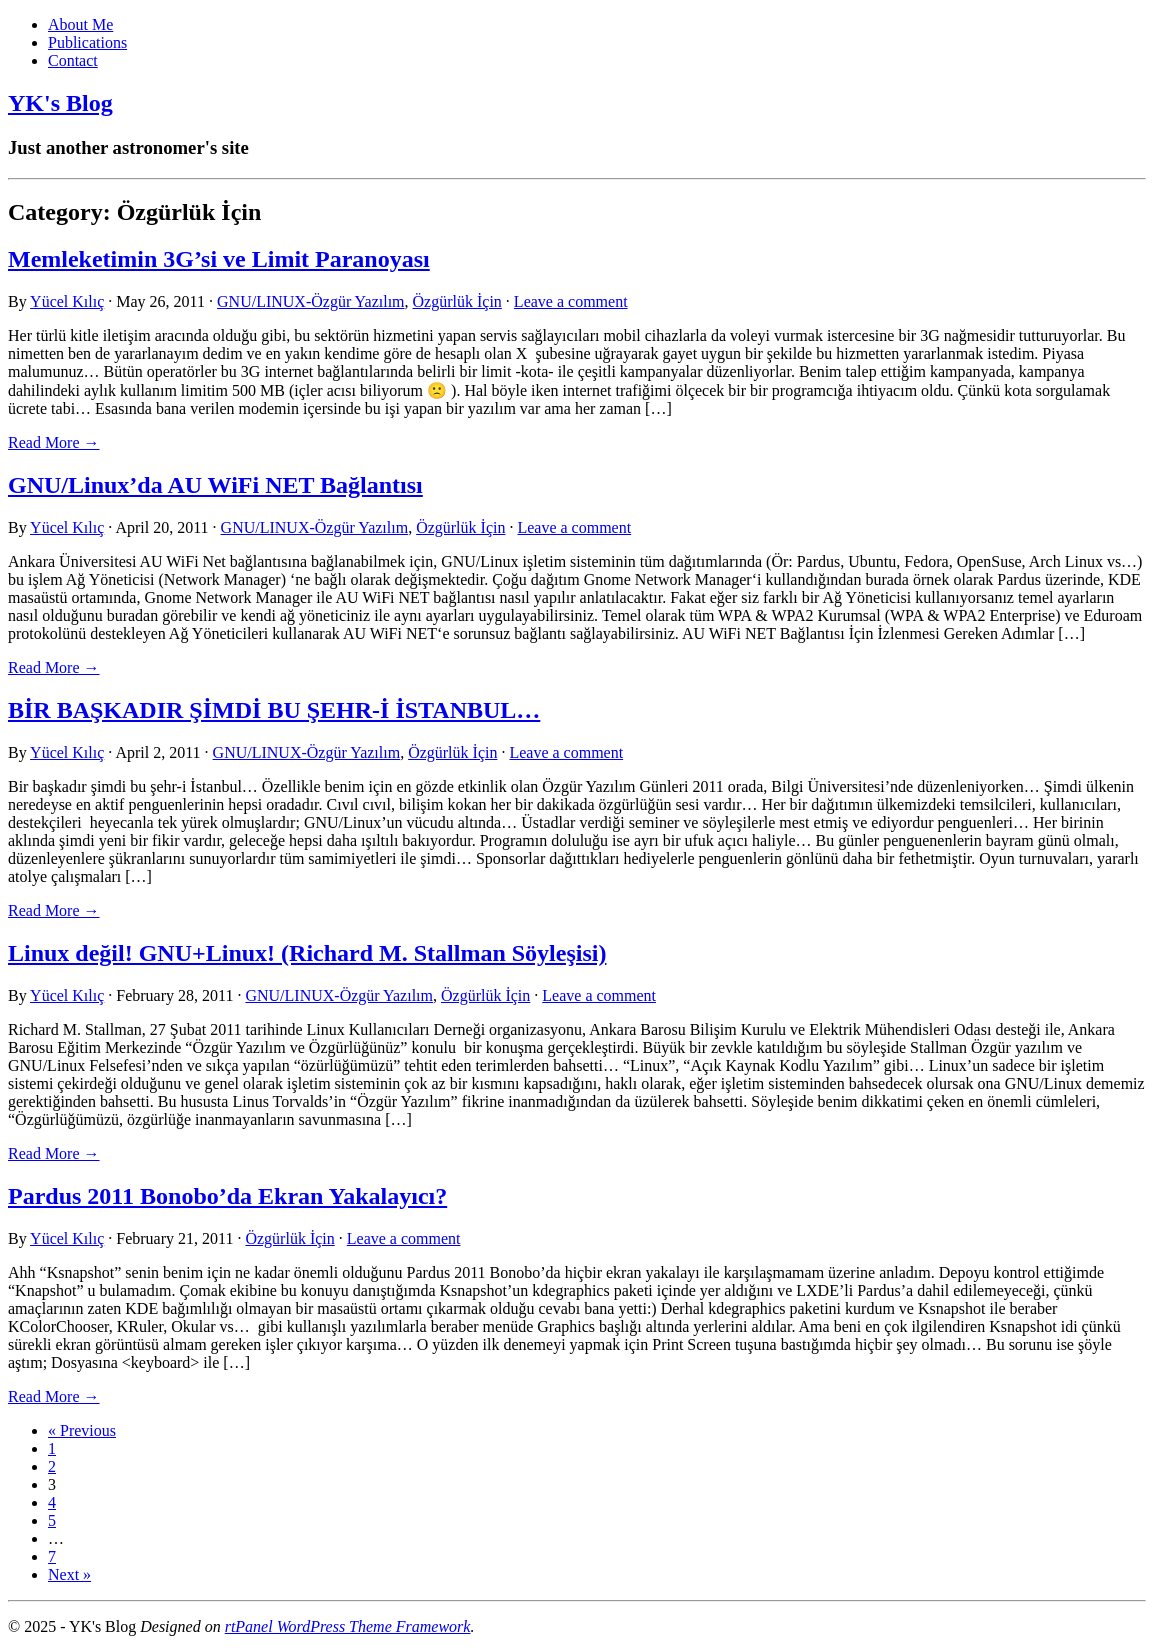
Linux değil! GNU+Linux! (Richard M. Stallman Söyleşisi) (307, 953)
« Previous (82, 1430)
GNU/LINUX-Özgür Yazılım (311, 301)
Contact (73, 60)
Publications (87, 42)
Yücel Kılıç (67, 301)
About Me (80, 24)
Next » (69, 1574)
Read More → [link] (54, 442)
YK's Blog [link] (60, 103)
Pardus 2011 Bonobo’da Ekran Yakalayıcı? (227, 1196)
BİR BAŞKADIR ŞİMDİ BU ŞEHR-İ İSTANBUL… (274, 710)
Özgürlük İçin (457, 301)
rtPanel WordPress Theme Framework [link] (348, 1626)
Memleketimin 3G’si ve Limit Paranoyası (219, 259)
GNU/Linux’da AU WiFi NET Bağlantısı (215, 485)
